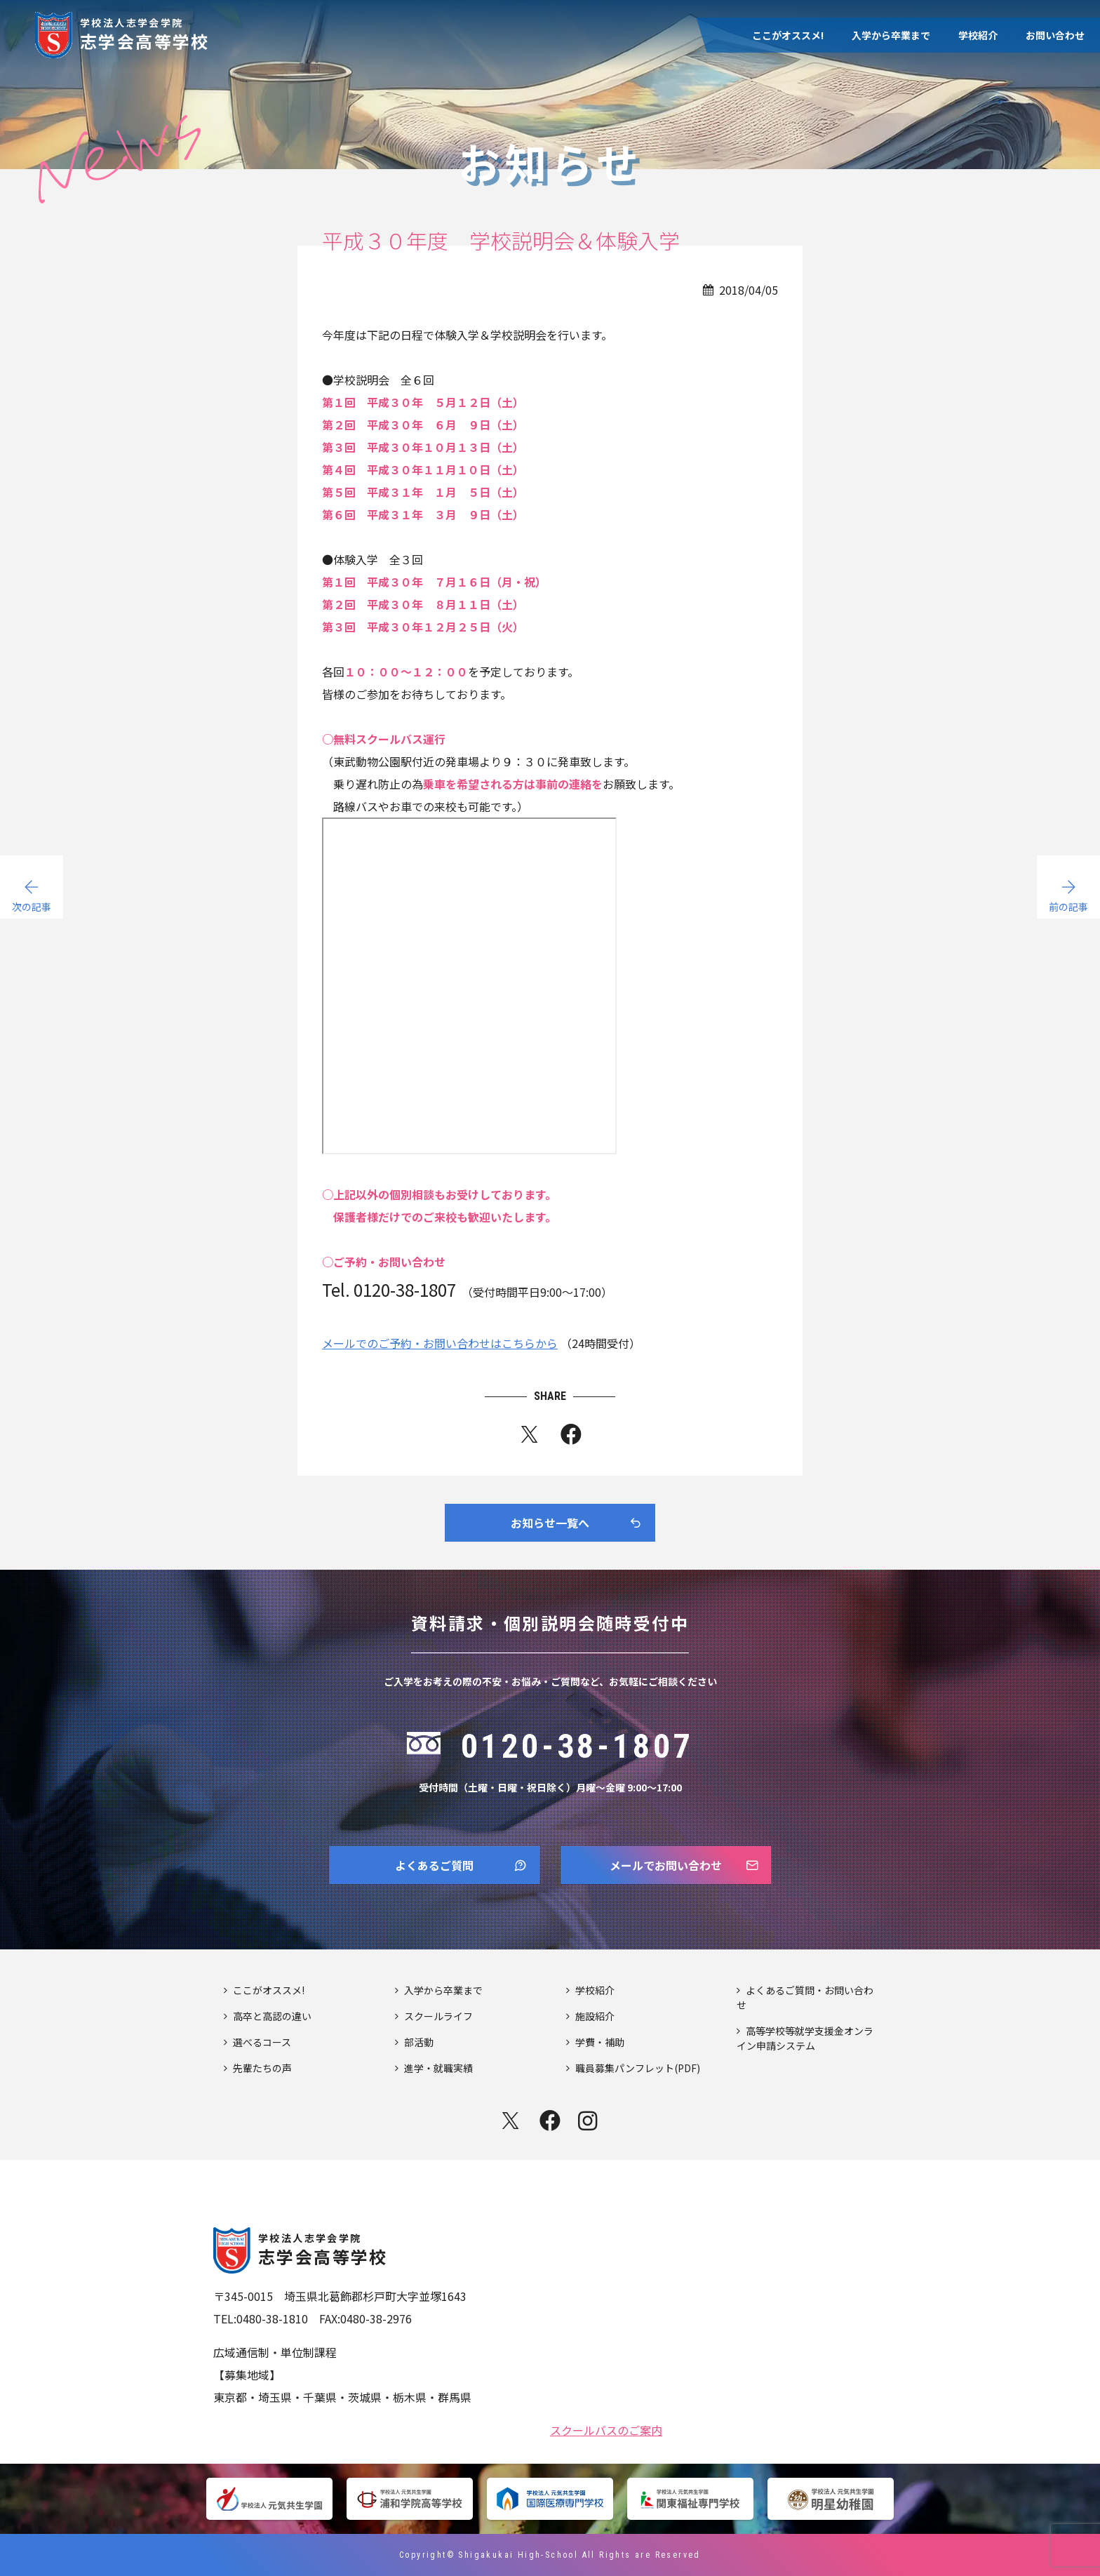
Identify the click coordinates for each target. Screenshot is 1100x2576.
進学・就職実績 (438, 2068)
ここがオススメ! (788, 35)
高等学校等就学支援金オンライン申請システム (805, 2038)
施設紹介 (595, 2016)
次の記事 (31, 907)
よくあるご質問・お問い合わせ (805, 1997)
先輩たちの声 (262, 2068)
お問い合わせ (1055, 35)
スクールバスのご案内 (606, 2429)
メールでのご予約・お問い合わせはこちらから (440, 1343)
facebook (550, 2120)
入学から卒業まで (891, 35)
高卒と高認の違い (272, 2016)
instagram (589, 2120)
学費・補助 (599, 2042)
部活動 (419, 2042)
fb (571, 1437)
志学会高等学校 (145, 32)
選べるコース (262, 2042)
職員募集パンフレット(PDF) (637, 2068)
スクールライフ (438, 2016)
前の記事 (1068, 907)
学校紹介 (978, 35)
